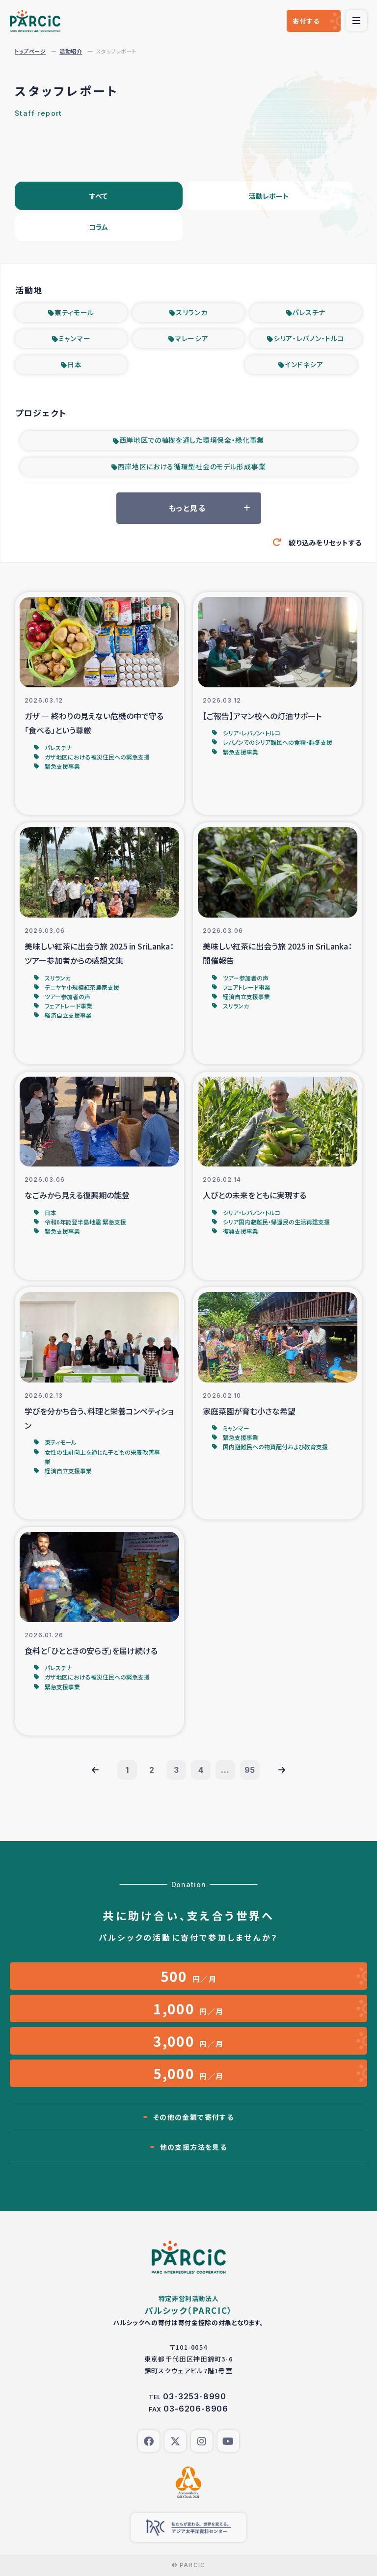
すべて (98, 196)
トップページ (30, 51)
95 (250, 1770)
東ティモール (74, 312)
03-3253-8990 (194, 2396)
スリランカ (192, 312)
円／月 (189, 1976)
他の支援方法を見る (193, 2147)
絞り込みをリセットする (325, 542)
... (225, 1770)
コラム (98, 227)
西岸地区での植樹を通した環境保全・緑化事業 (192, 440)
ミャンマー (74, 338)
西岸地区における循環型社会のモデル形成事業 (192, 466)
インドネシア (304, 364)
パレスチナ (308, 312)
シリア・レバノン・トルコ (308, 338)
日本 (74, 364)
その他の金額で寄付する (193, 2117)
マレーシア (192, 338)
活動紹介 (70, 51)
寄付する (306, 21)
